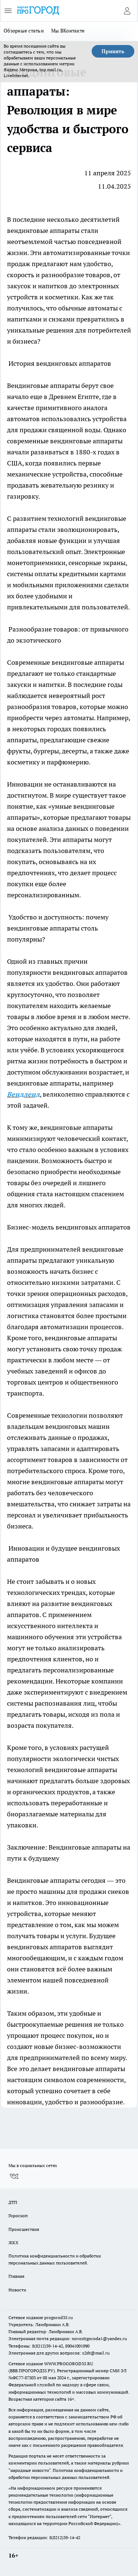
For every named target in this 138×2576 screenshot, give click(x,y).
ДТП (12, 2202)
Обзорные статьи (24, 30)
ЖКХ (13, 2242)
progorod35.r (57, 2317)
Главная (16, 2276)
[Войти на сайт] (127, 10)
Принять (113, 51)
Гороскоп (18, 2215)
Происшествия (23, 2229)
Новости (17, 2290)
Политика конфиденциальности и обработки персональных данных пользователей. (54, 2259)
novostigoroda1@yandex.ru (99, 2338)
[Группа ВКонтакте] (14, 2176)
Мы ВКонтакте (68, 30)
